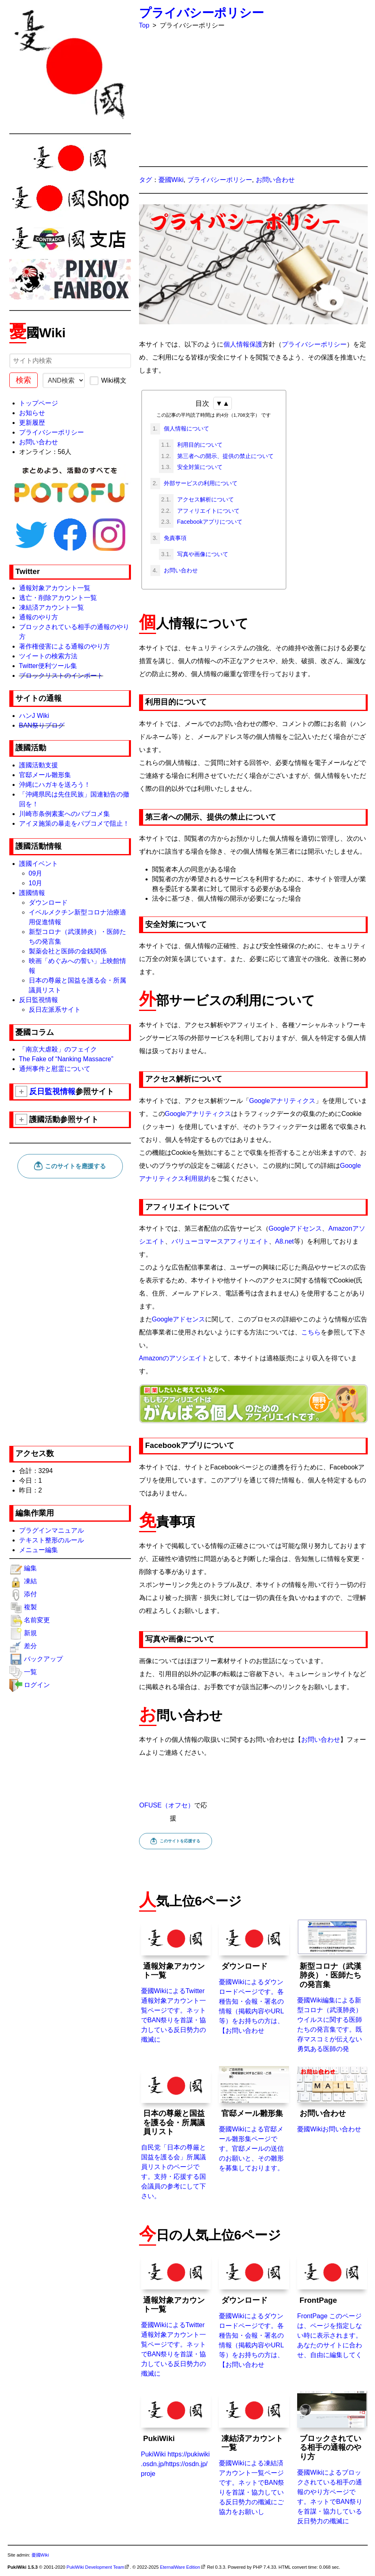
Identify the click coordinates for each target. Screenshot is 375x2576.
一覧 (30, 1671)
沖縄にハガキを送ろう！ (54, 784)
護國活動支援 (38, 765)
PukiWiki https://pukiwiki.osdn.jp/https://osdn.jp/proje (176, 2434)
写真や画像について (202, 554)
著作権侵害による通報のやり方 (64, 646)
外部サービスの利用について (200, 483)
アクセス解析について (205, 499)
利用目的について (199, 444)
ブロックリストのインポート (61, 675)
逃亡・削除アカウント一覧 (58, 597)
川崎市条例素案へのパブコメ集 (64, 813)
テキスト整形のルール (51, 1540)
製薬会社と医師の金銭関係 (68, 951)
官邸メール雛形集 (45, 774)
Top (144, 25)
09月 (36, 873)
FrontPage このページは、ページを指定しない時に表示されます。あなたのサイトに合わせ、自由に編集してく (332, 2305)
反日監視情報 (38, 999)
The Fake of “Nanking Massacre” (66, 1059)
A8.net (284, 1241)
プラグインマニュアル (51, 1530)
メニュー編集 (38, 1549)
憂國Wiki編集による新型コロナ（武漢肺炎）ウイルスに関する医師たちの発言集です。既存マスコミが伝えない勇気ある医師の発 (332, 1985)
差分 (30, 1645)
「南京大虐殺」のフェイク (58, 1049)
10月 (36, 883)
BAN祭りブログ (42, 725)
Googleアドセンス (295, 1228)
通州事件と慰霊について (54, 1068)
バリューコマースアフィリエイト (220, 1241)
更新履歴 (32, 422)
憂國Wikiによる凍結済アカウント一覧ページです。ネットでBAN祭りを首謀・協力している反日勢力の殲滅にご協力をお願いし (254, 2453)
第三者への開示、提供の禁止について (225, 456)
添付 (30, 1594)
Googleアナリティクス (282, 1100)
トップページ (38, 403)
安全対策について (199, 467)
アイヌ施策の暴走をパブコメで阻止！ (74, 823)
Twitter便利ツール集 (48, 665)
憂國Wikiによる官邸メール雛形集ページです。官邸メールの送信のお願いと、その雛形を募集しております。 (254, 2118)
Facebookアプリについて (209, 521)
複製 (30, 1607)
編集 (30, 1568)
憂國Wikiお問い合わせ (332, 2099)
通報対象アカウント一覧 (54, 588)
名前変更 (37, 1620)
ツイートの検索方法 (48, 656)
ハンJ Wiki (34, 715)
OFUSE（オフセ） (166, 1805)
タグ (145, 179)
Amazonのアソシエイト (173, 1358)
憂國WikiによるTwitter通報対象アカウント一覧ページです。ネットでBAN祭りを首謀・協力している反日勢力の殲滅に (176, 1981)
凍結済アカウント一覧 (51, 607)
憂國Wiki (171, 179)
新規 (30, 1633)
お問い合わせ (38, 442)
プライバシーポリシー (51, 432)
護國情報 (32, 892)
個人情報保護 (242, 344)
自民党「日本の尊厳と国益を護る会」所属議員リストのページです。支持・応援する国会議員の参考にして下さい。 (176, 2132)
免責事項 (174, 538)
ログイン (37, 1684)
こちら (311, 1332)
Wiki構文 (108, 380)
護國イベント (38, 863)
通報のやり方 (38, 617)
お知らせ (32, 412)
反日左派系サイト (55, 1009)
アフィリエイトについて (208, 510)
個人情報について (185, 428)
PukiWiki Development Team (95, 2567)
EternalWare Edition (180, 2567)
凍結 (30, 1581)
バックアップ (43, 1658)
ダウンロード (48, 902)
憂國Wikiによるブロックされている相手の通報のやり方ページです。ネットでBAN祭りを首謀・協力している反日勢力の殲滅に (332, 2457)
